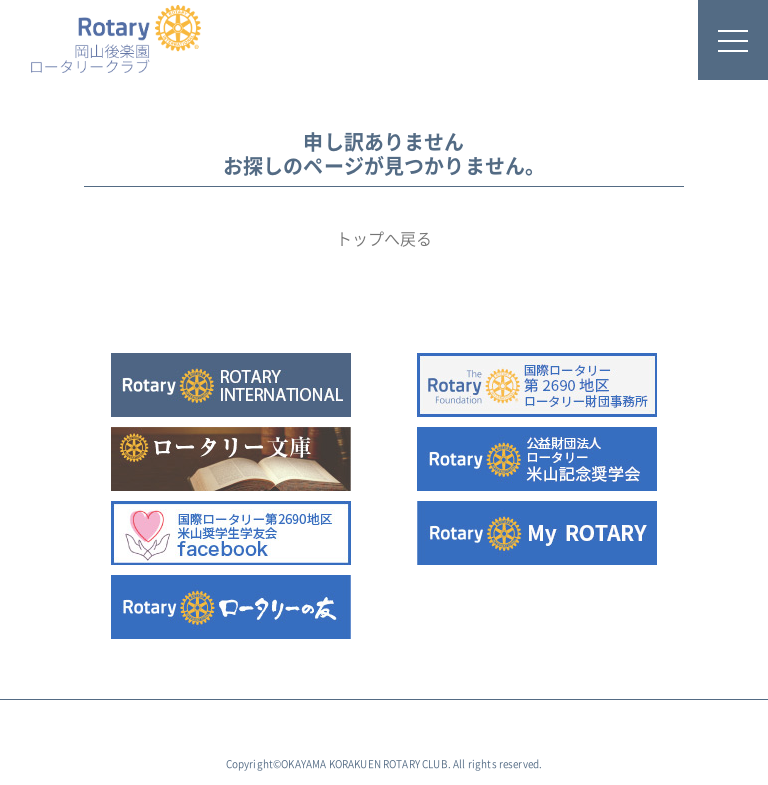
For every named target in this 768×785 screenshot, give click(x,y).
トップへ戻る (384, 239)
